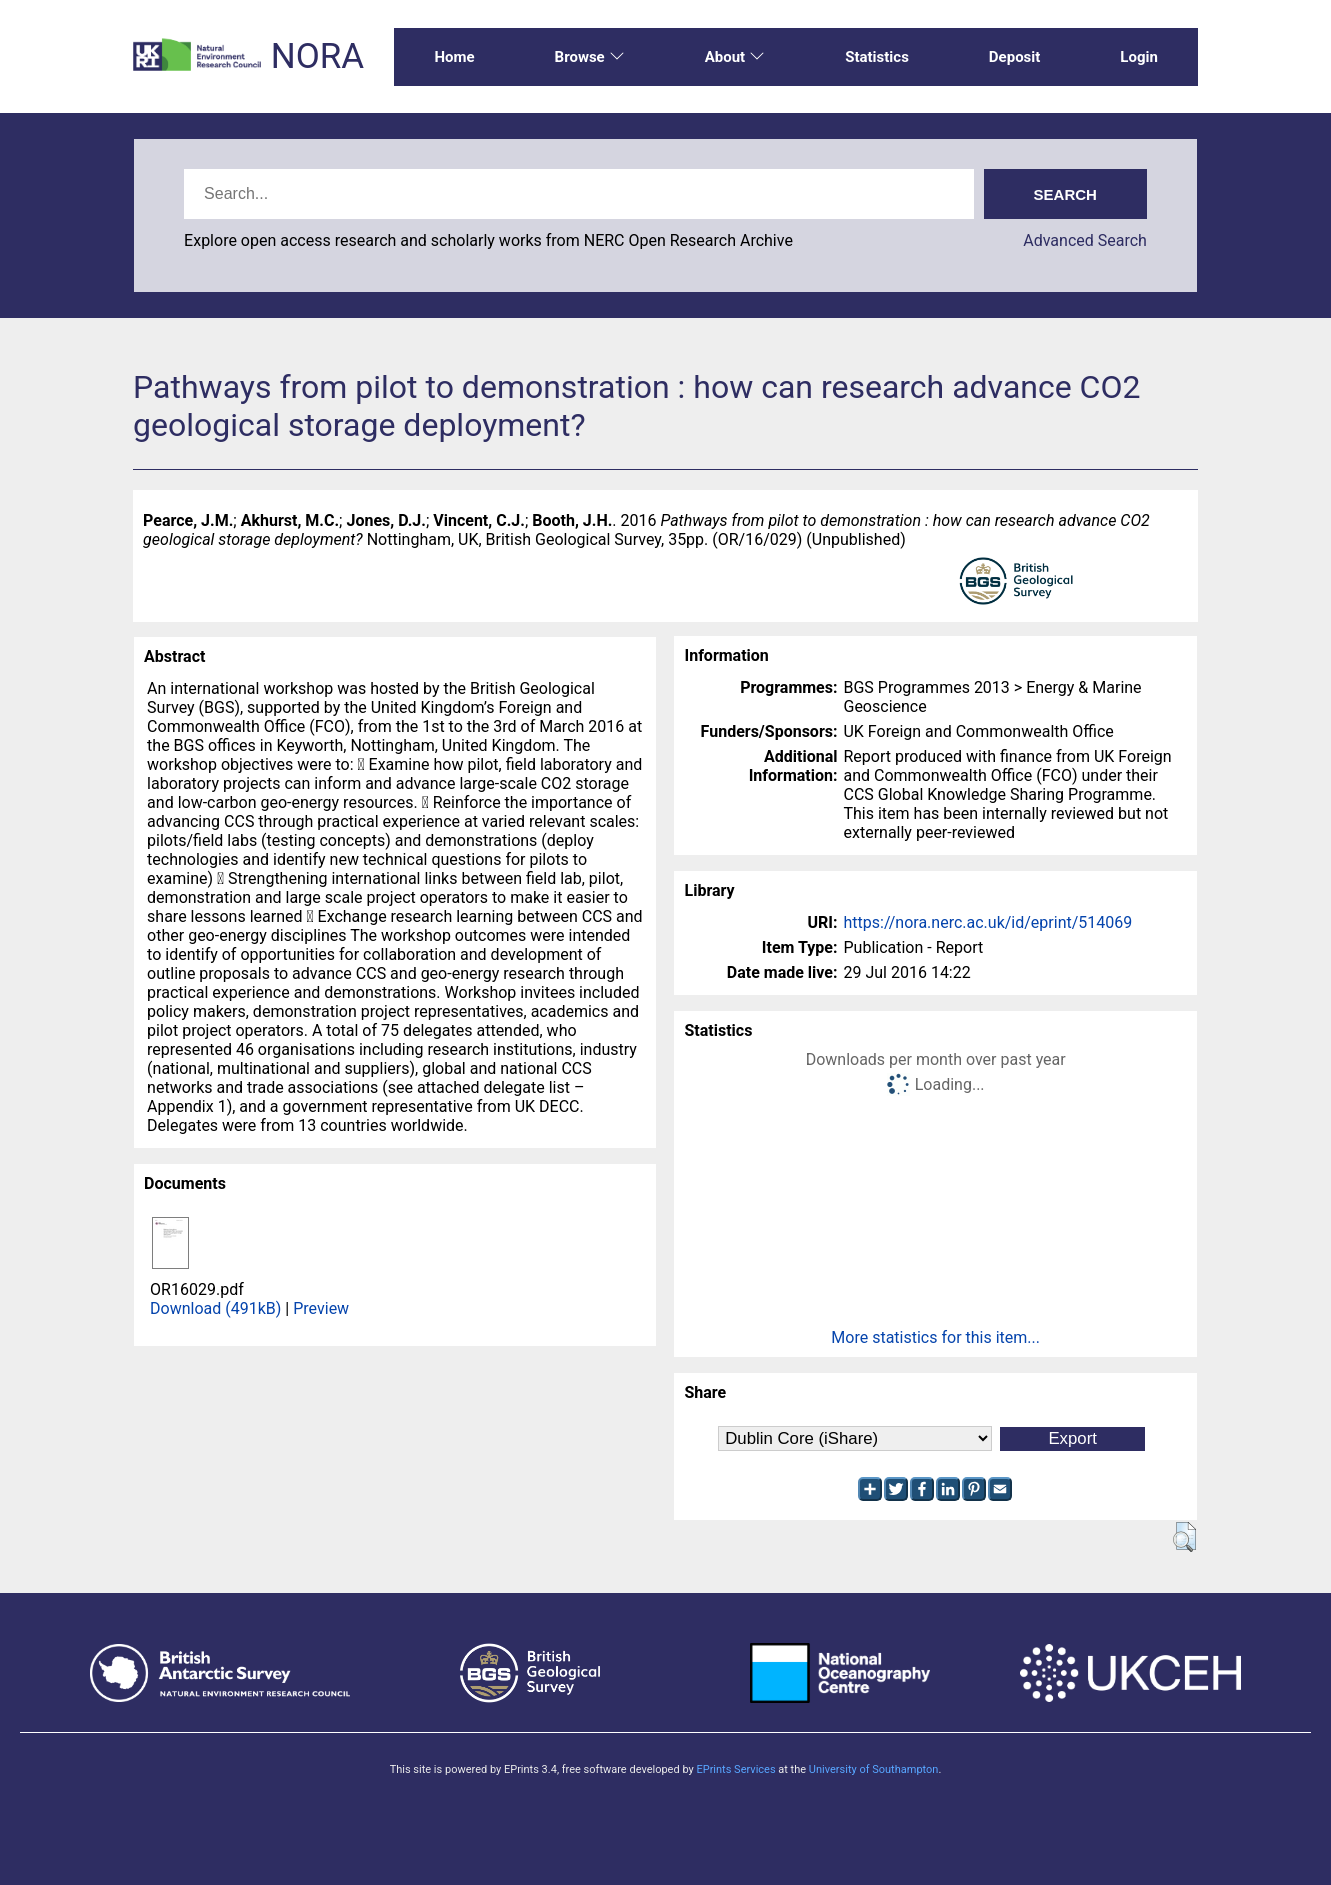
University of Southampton (874, 1769)
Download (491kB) (215, 1308)
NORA (317, 56)
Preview (321, 1308)
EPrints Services (735, 1769)
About (735, 57)
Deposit (1015, 57)
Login (1139, 57)
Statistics (877, 57)
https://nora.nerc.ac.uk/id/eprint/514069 (987, 922)
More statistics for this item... (935, 1337)
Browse (590, 57)
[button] (1184, 1537)
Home (454, 57)
